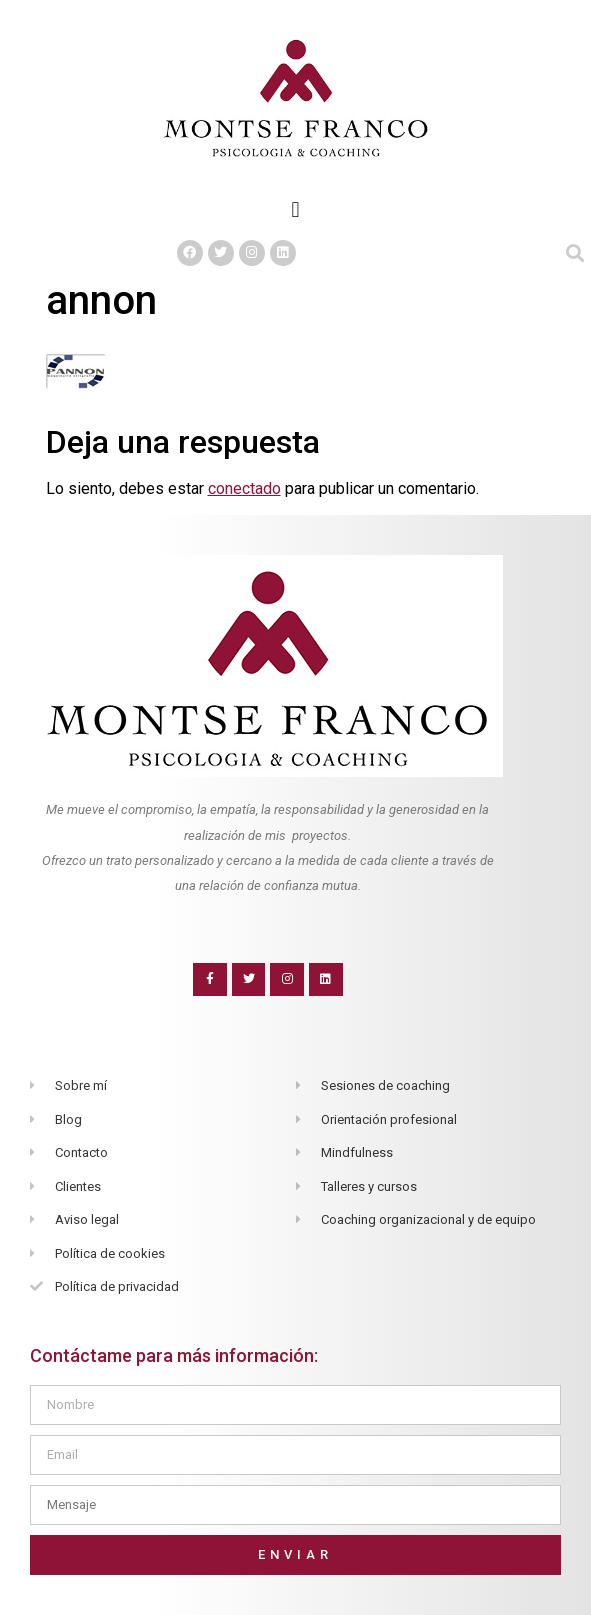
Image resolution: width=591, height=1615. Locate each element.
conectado (244, 488)
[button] (295, 209)
